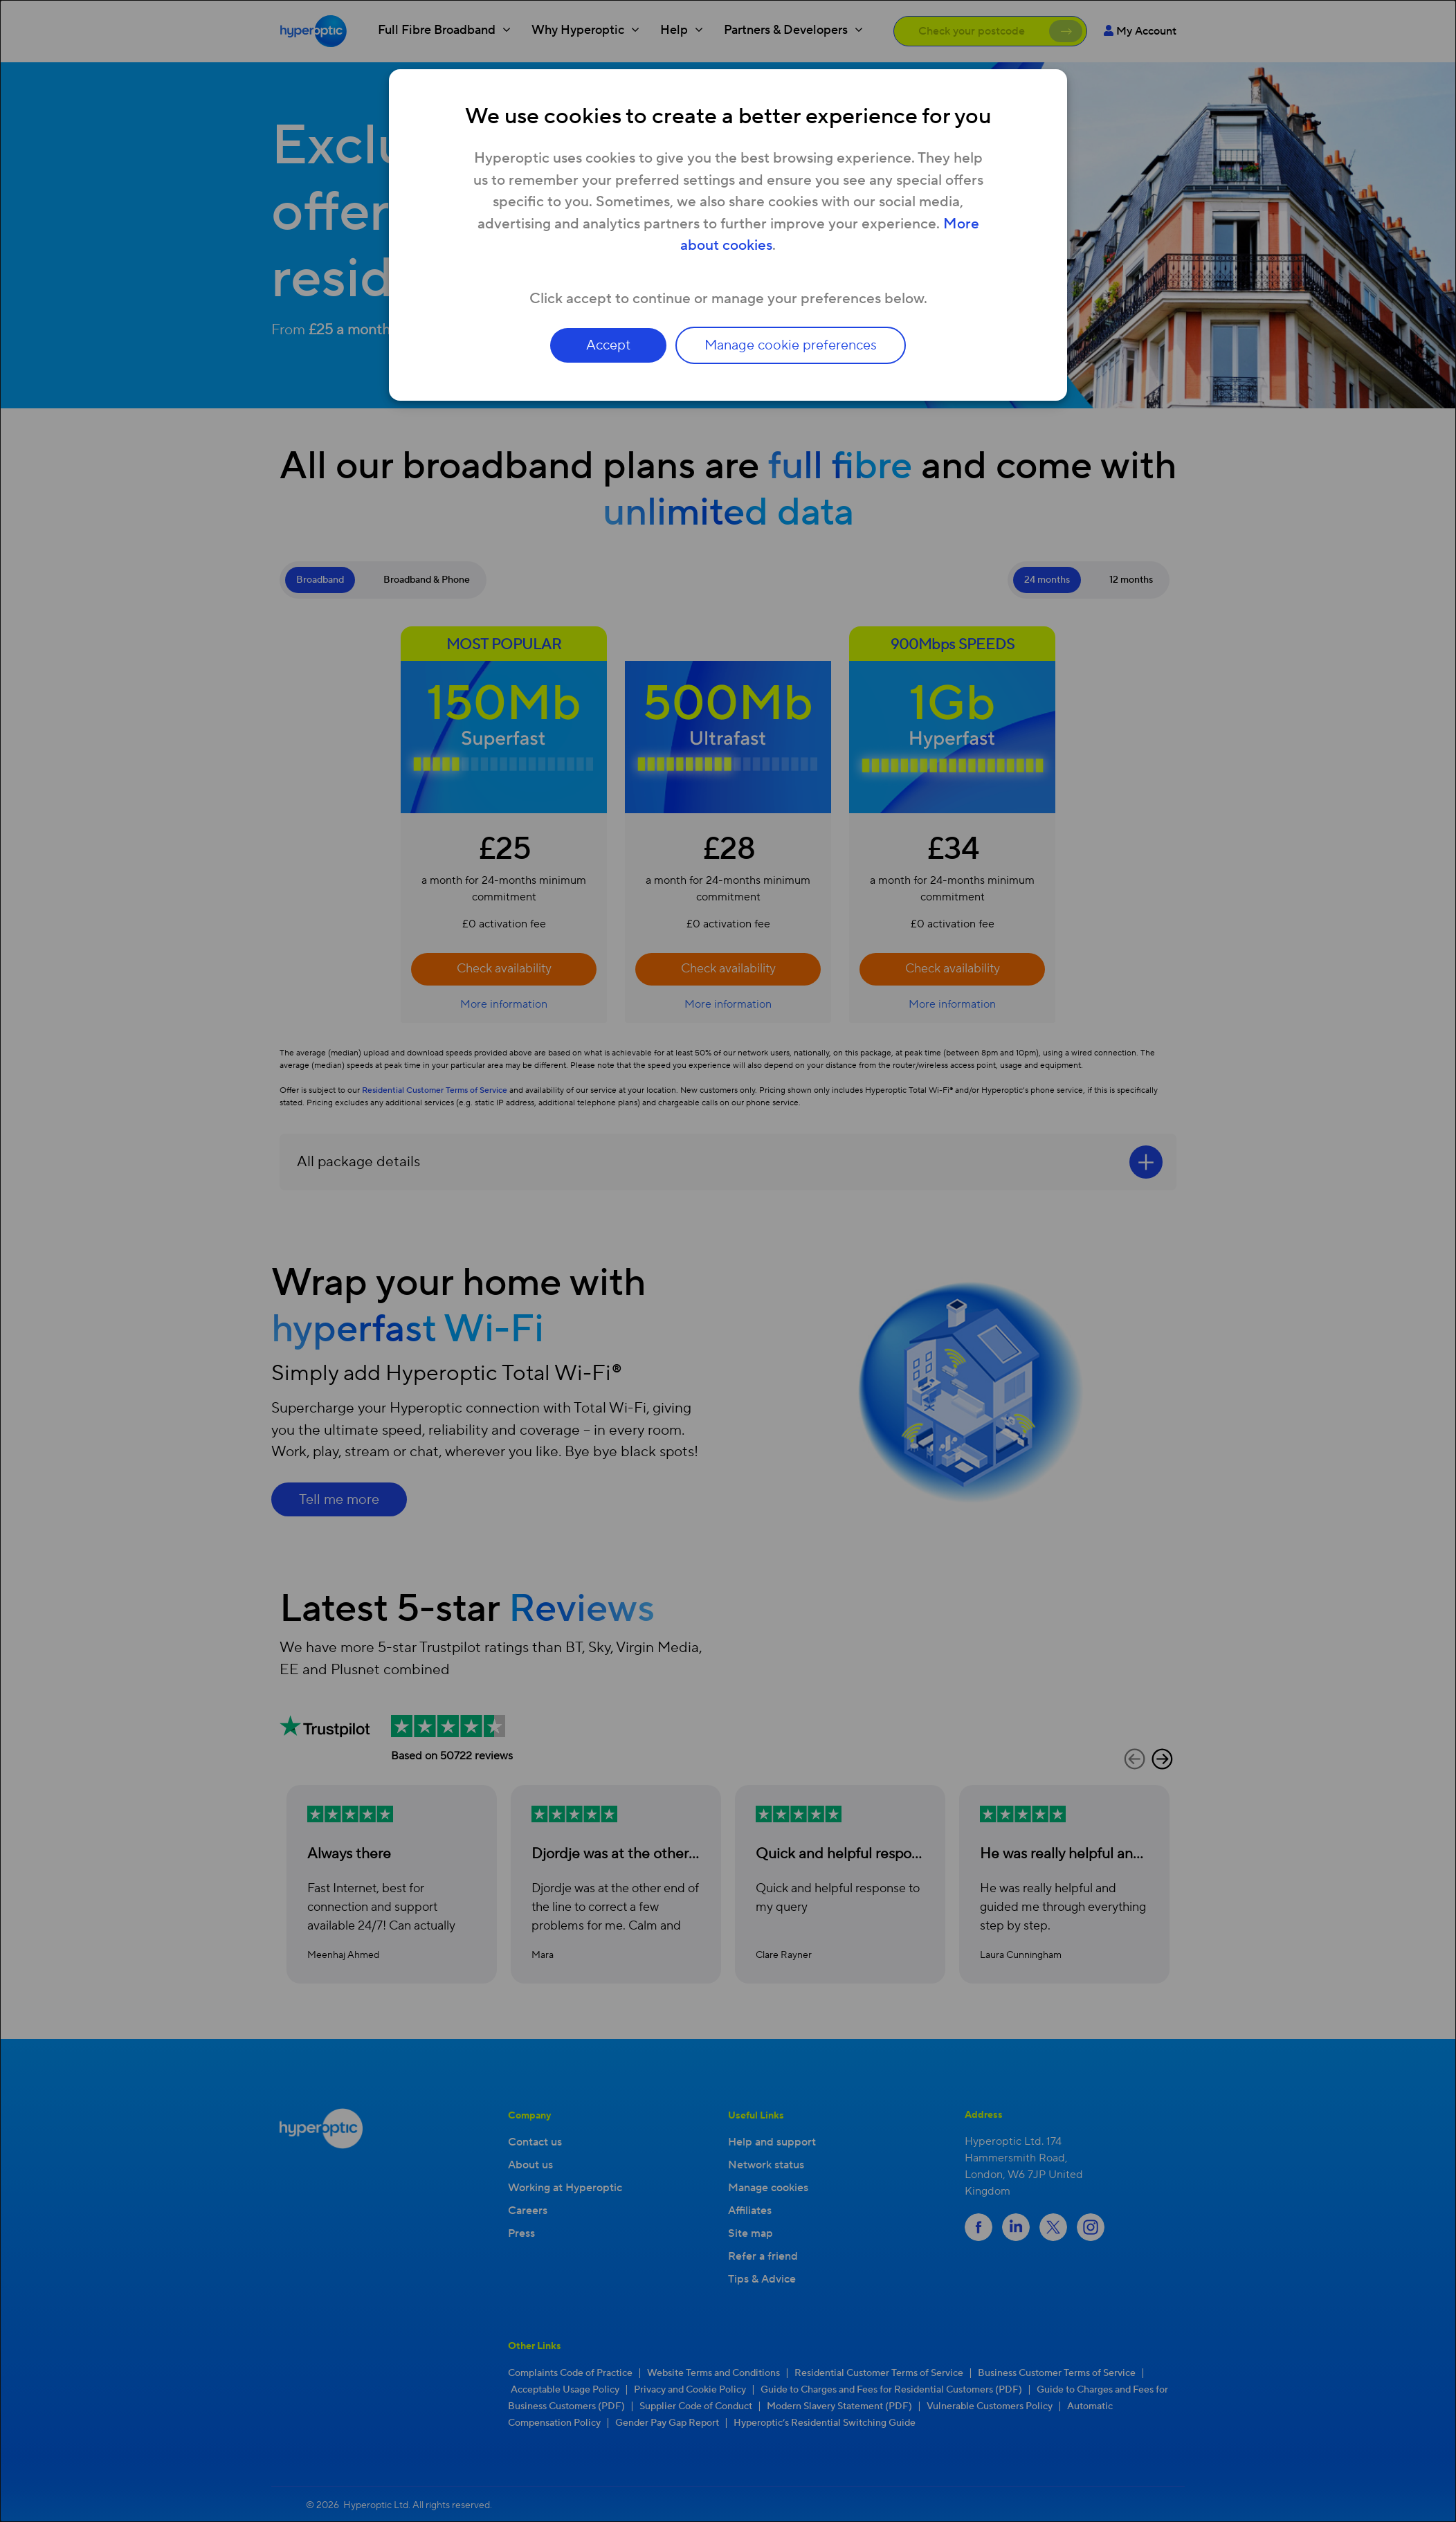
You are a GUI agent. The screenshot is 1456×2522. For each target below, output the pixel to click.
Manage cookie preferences (795, 345)
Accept (605, 345)
